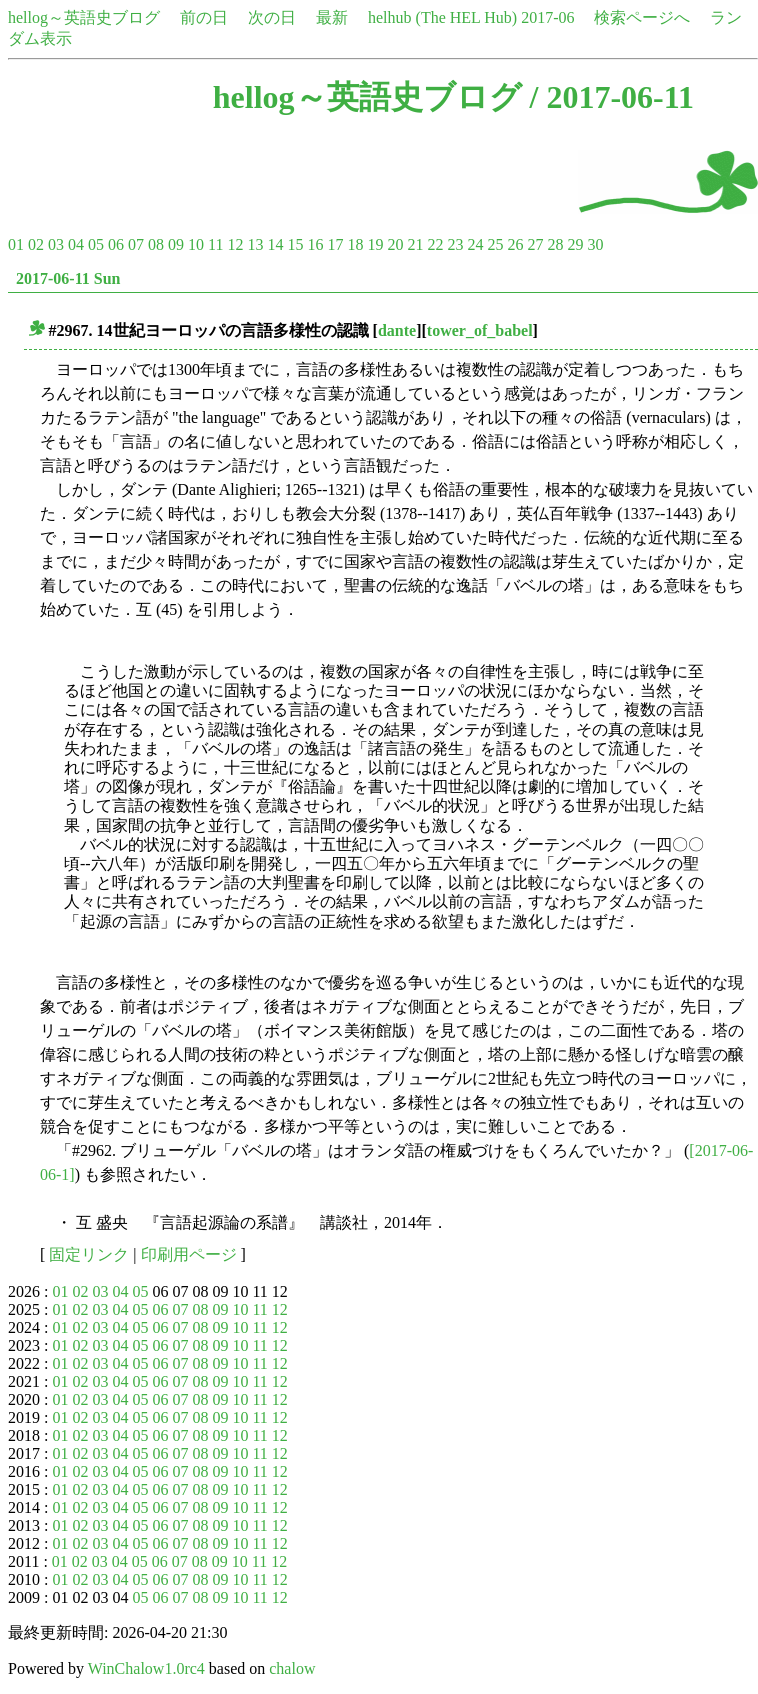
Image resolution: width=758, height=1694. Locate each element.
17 (335, 244)
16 (315, 244)
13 (255, 244)
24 (475, 244)
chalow (292, 1668)
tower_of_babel (480, 330)
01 (16, 244)
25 (495, 244)
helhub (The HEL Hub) (442, 17)
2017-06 (547, 17)
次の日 (272, 17)
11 (215, 244)
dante (397, 330)
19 (375, 244)
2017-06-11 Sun (68, 278)
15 (295, 244)
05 (96, 244)
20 (395, 244)
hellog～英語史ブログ (84, 17)
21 (415, 244)
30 (595, 244)
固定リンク (89, 1254)
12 (235, 244)
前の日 (204, 17)
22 (435, 244)
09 (176, 244)
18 (355, 244)
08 (156, 244)
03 (56, 244)
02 (36, 244)
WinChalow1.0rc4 (146, 1668)
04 (76, 244)
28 (555, 244)
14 (275, 244)
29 (575, 244)
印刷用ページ (189, 1254)
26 (515, 244)
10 (196, 244)
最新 (332, 17)
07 (136, 244)
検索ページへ (642, 17)
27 (535, 244)
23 (455, 244)
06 (116, 244)
